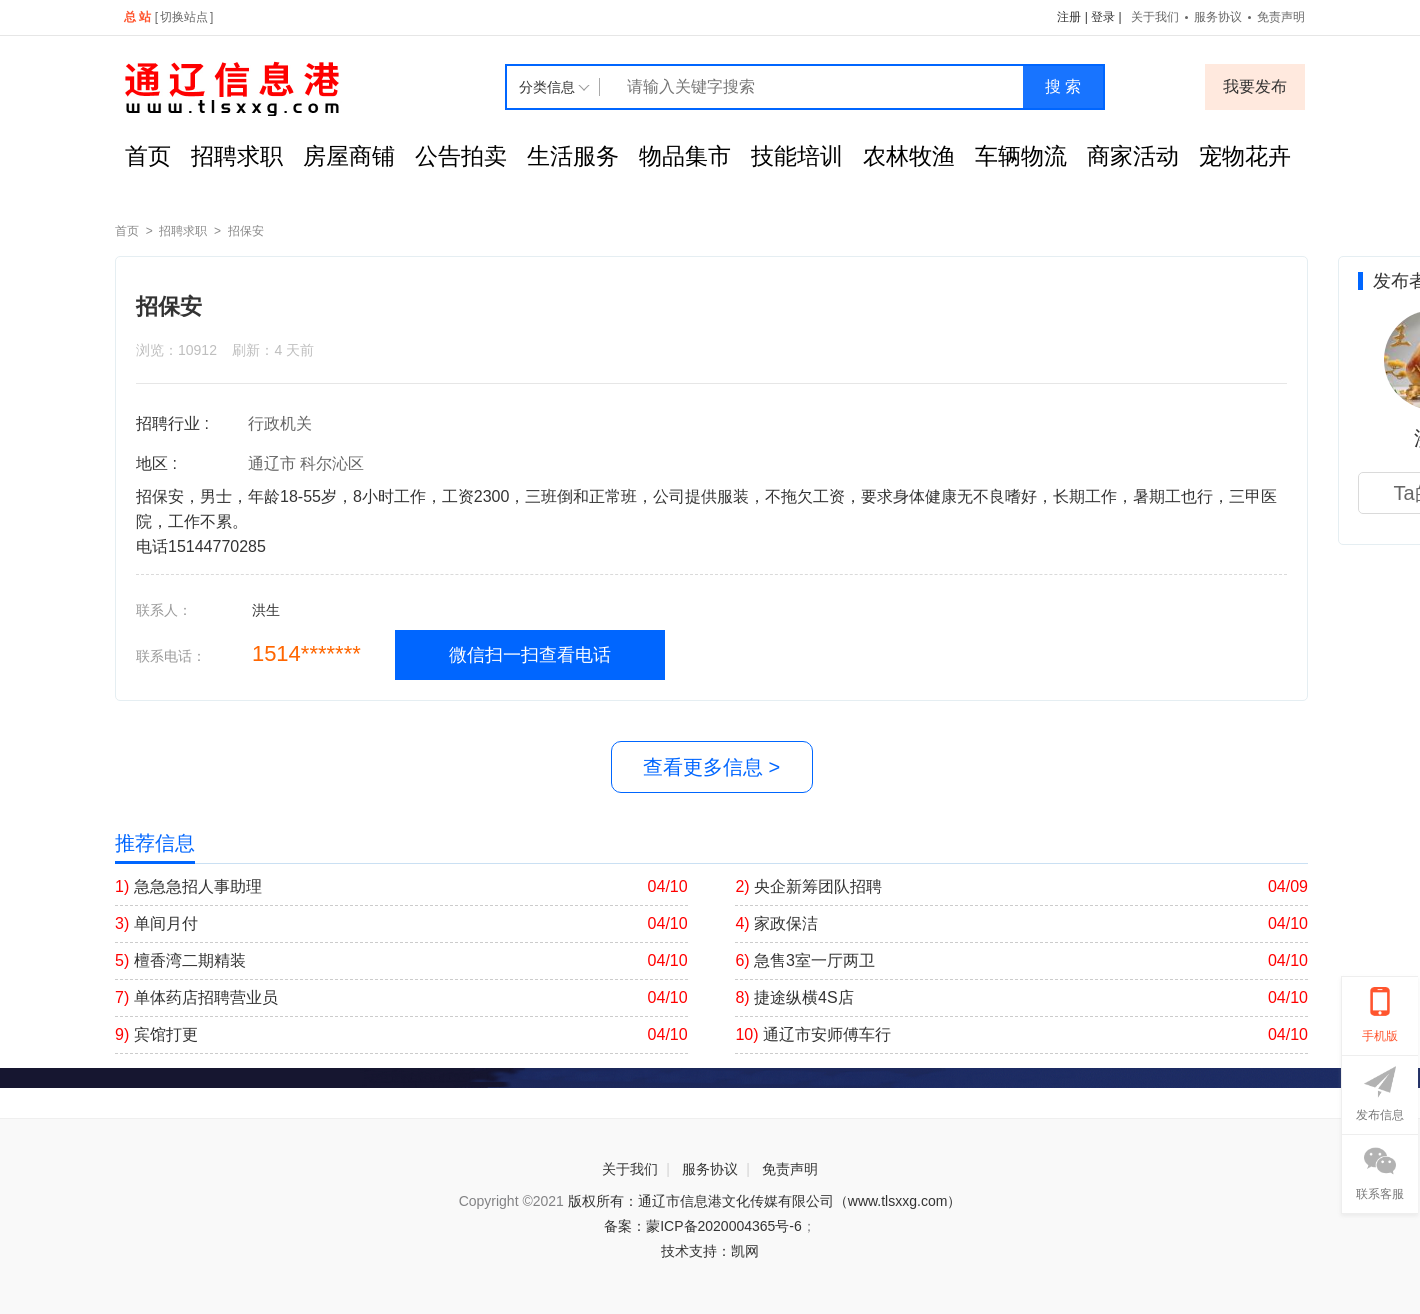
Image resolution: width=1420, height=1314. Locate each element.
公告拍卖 (461, 156)
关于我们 (1155, 17)
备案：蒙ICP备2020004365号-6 (703, 1226)
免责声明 (1281, 17)
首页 (148, 156)
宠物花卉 (1245, 156)
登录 (1103, 17)
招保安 (246, 231)
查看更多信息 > (711, 767)
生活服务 (573, 156)
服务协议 (1218, 17)
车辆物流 (1021, 156)
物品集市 (685, 156)
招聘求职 (237, 156)
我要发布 (1255, 86)
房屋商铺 (349, 156)
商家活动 (1133, 156)
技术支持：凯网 (710, 1251)
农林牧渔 (909, 156)
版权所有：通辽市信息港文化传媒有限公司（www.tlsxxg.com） (765, 1201)
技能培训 (797, 156)
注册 (1069, 17)
